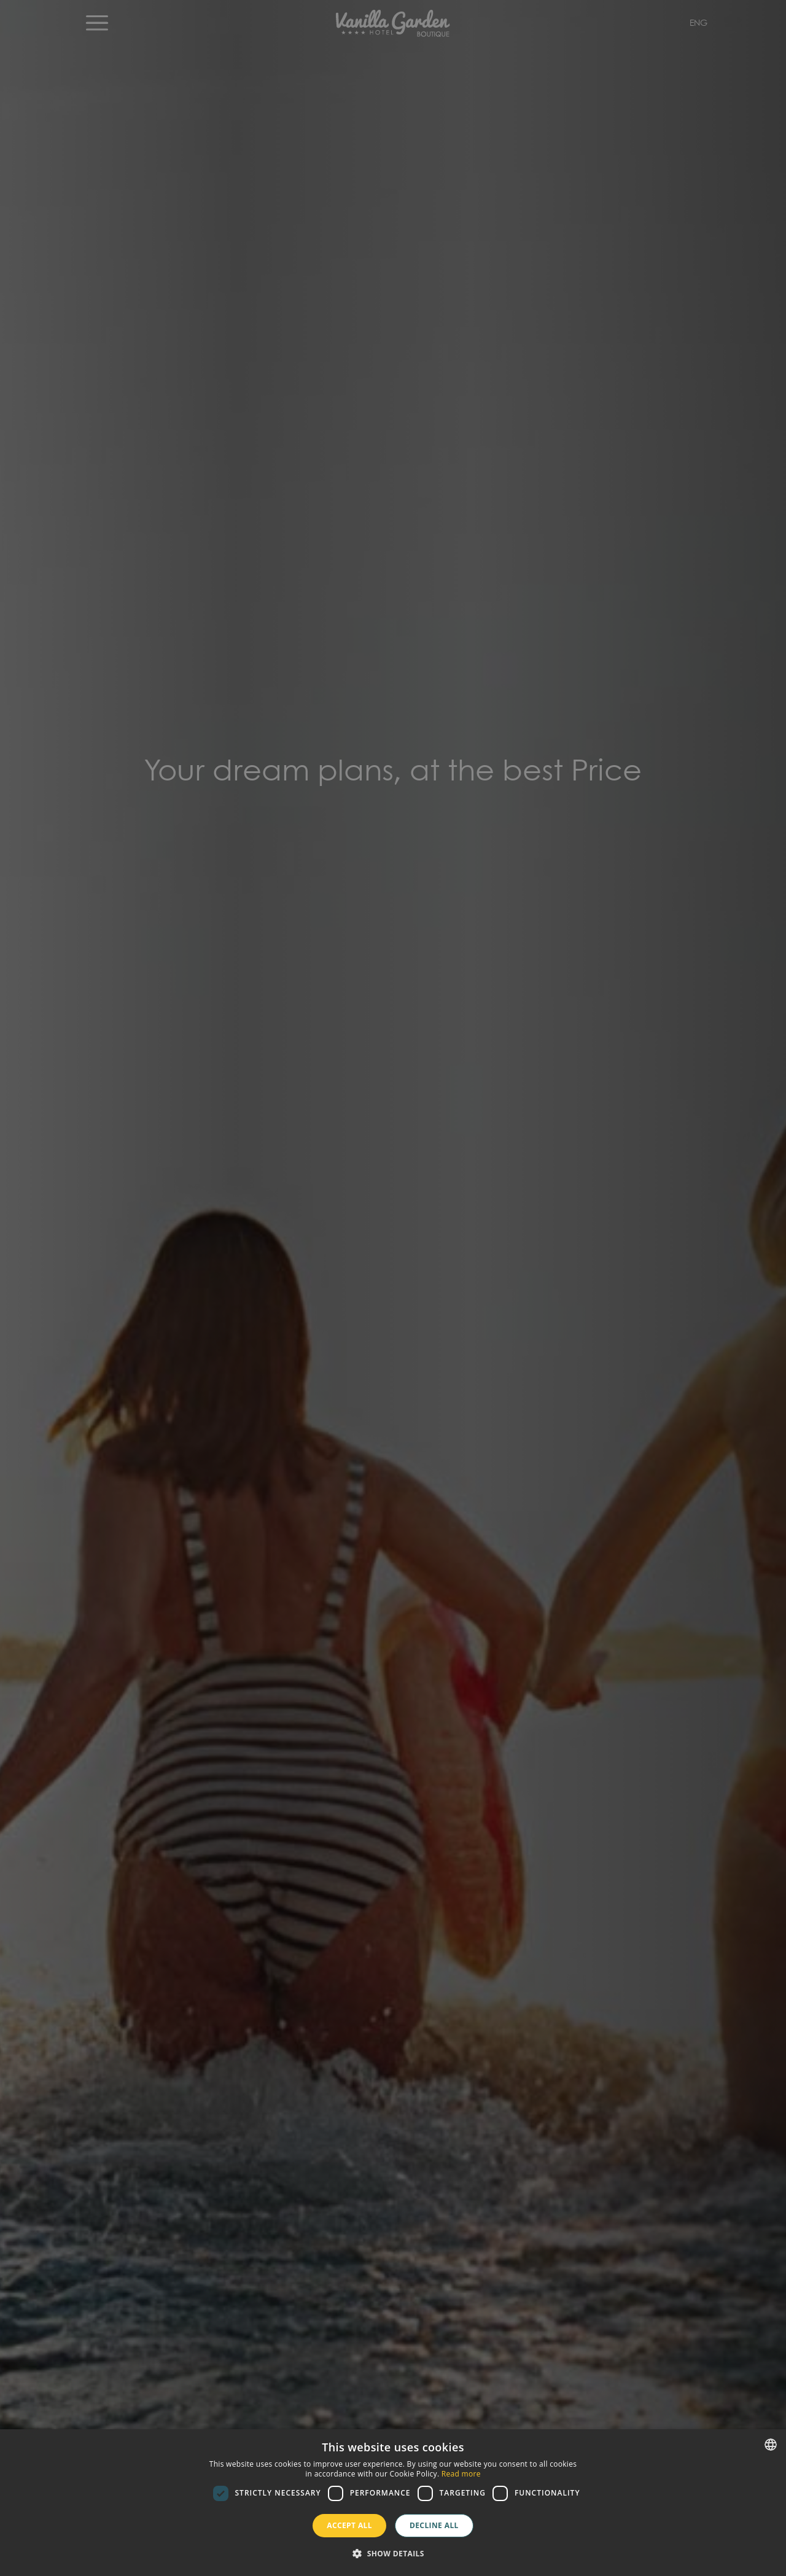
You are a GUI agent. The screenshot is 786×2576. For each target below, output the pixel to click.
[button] (393, 2554)
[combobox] (771, 2444)
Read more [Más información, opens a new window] (461, 2474)
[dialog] (393, 2502)
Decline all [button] (434, 2525)
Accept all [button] (349, 2525)
